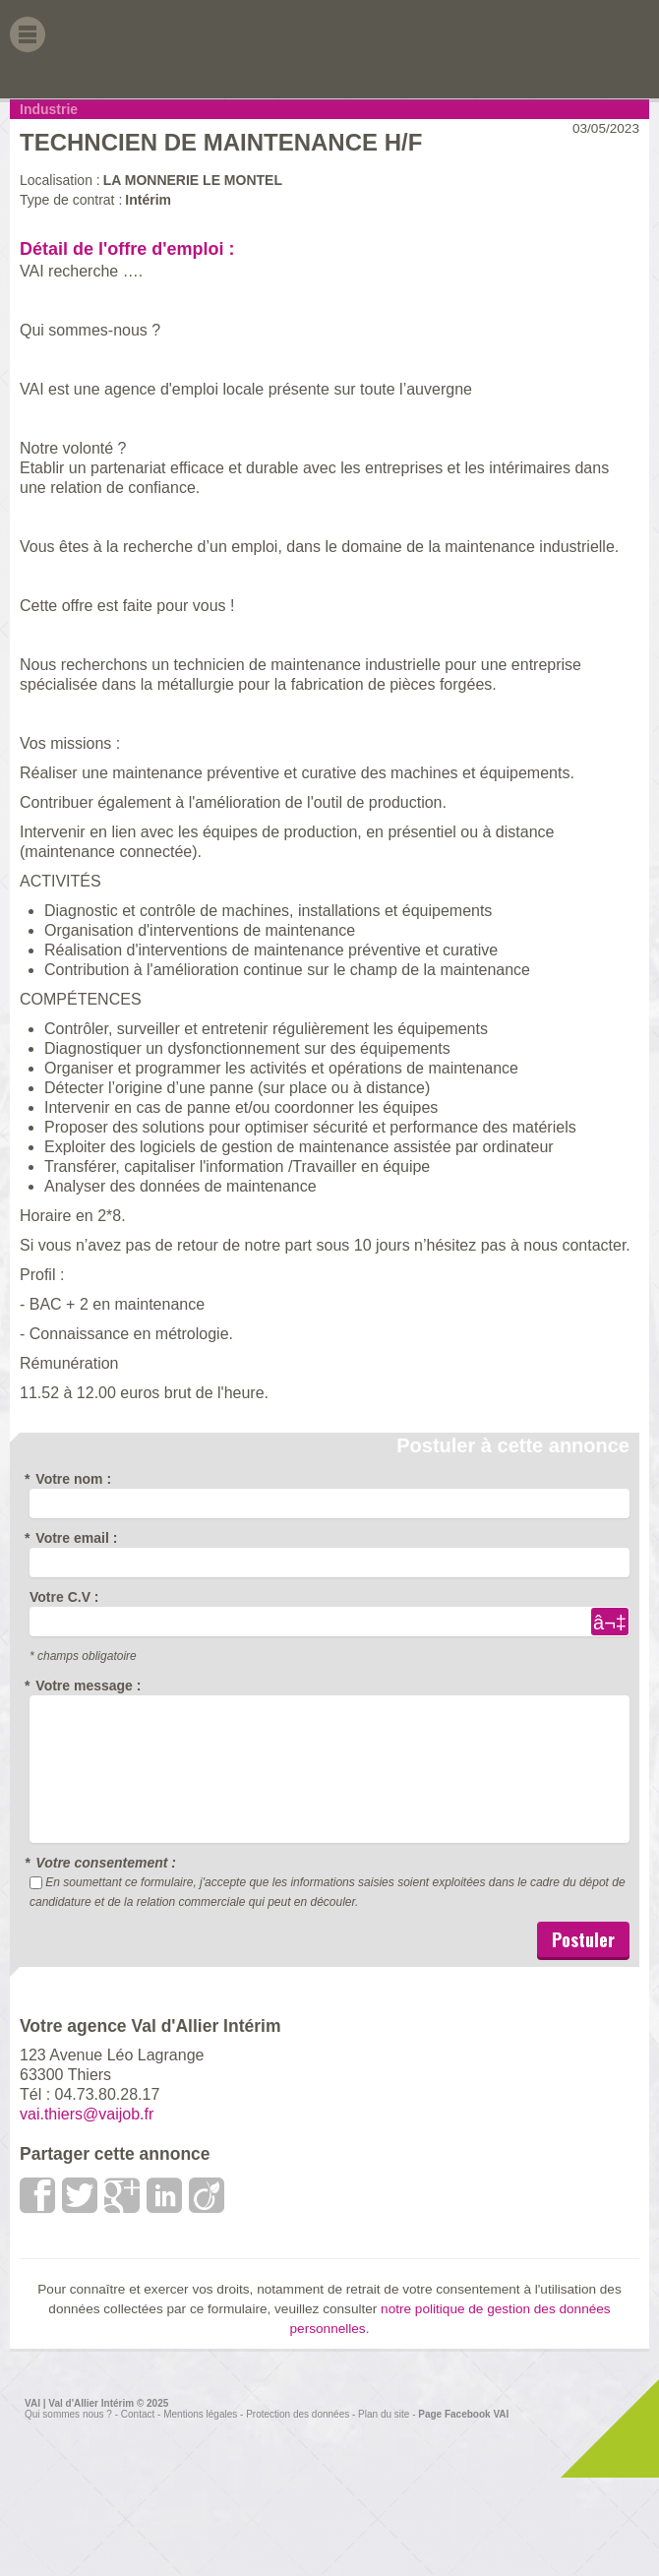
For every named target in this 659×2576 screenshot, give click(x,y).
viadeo (207, 2195)
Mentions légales (200, 2414)
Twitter (80, 2195)
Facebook (38, 2195)
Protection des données (297, 2414)
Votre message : (85, 1685)
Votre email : (73, 1538)
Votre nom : (70, 1479)
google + (123, 2195)
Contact (137, 2414)
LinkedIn (165, 2195)
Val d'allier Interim (584, 49)
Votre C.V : (64, 1597)
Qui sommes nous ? (68, 2414)
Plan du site (383, 2414)
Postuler (583, 1939)
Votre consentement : (103, 1863)
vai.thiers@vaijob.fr (86, 2114)
